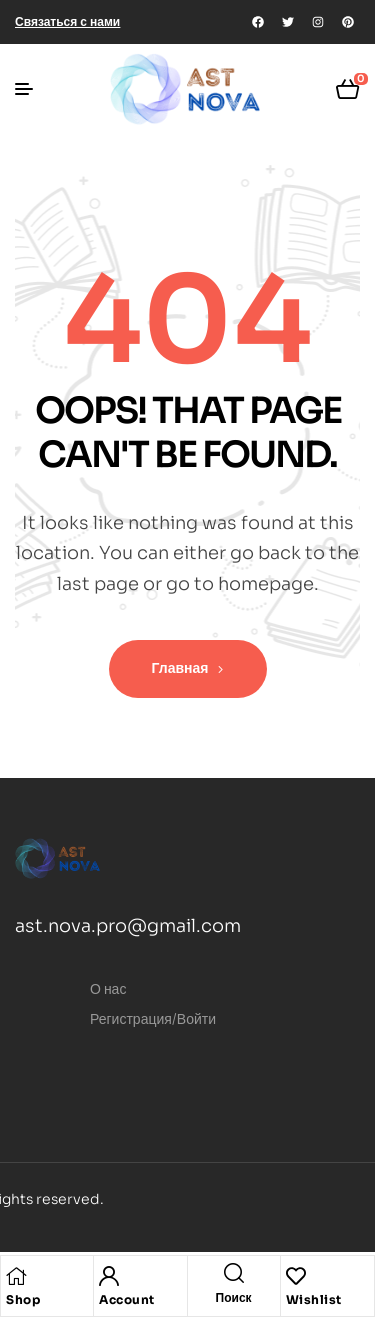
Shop (23, 1299)
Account (127, 1299)
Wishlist (314, 1299)
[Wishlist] (296, 1276)
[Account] (109, 1276)
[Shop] (16, 1276)
